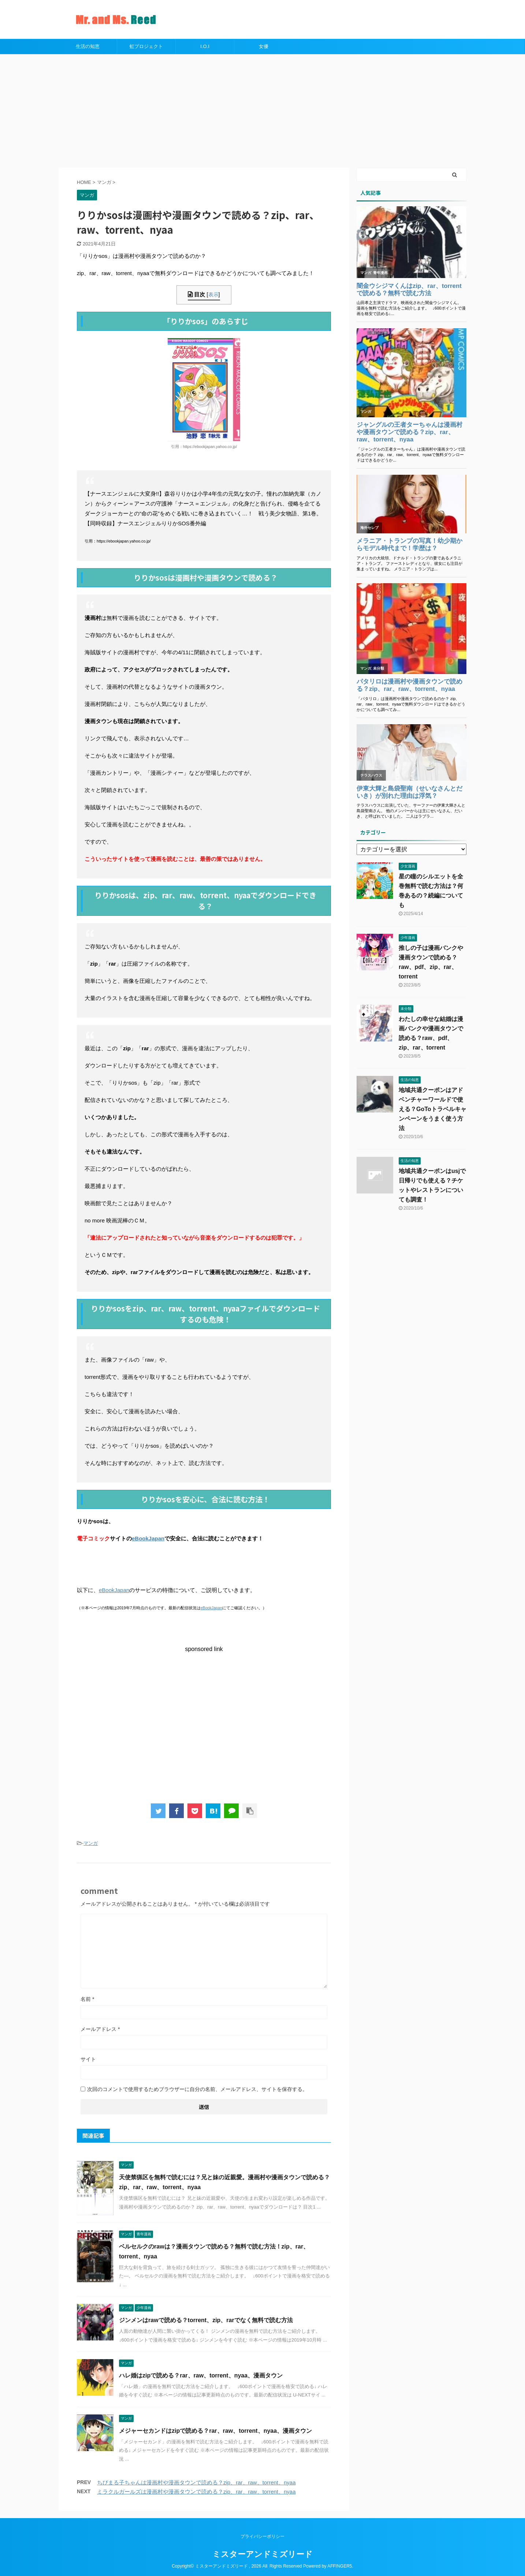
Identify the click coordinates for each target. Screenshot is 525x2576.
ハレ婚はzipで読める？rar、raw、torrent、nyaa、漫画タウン (201, 2375)
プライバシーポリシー (262, 2536)
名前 (87, 1999)
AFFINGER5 (339, 2566)
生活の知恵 (88, 46)
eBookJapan (148, 1538)
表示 (213, 294)
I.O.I (204, 46)
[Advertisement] (262, 109)
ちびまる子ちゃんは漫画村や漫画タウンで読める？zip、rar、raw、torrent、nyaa (196, 2482)
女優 (263, 46)
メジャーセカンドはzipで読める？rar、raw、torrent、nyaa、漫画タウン (215, 2431)
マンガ (90, 1843)
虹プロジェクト (146, 46)
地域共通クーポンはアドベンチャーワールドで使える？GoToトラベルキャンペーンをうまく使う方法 (432, 1109)
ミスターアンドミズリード (262, 2554)
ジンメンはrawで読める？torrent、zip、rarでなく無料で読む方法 (206, 2320)
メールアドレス (100, 2029)
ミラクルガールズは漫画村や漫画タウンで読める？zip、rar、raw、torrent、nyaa (196, 2491)
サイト (88, 2059)
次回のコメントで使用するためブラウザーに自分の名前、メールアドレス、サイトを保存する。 (197, 2089)
